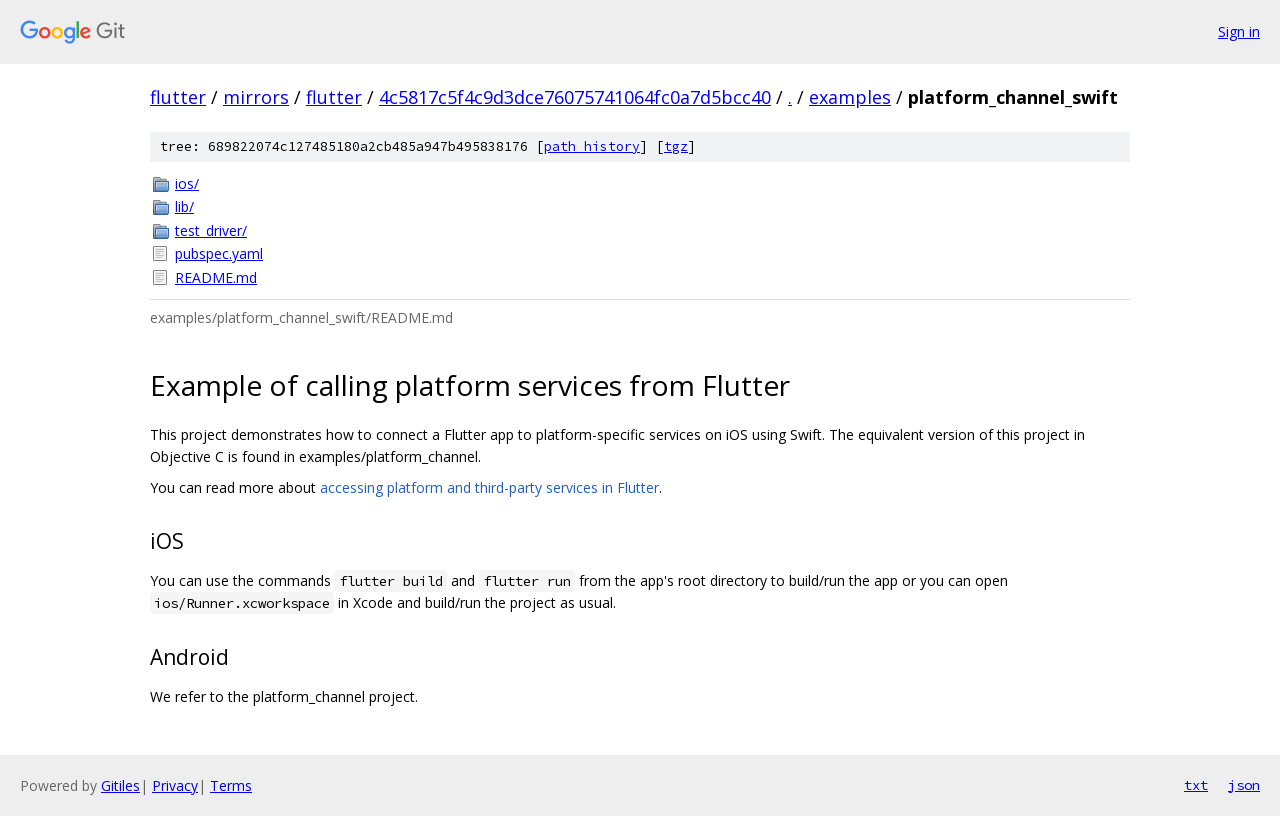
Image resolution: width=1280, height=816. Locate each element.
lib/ (184, 206)
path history (592, 146)
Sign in (1239, 31)
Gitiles (120, 785)
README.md (216, 277)
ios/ (187, 183)
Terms (231, 785)
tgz (676, 146)
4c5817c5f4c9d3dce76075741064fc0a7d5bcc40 (575, 97)
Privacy (175, 785)
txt (1196, 785)
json (1244, 785)
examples (850, 97)
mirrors (256, 97)
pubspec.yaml (219, 253)
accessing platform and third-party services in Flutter (489, 487)
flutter (178, 97)
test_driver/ (211, 230)
